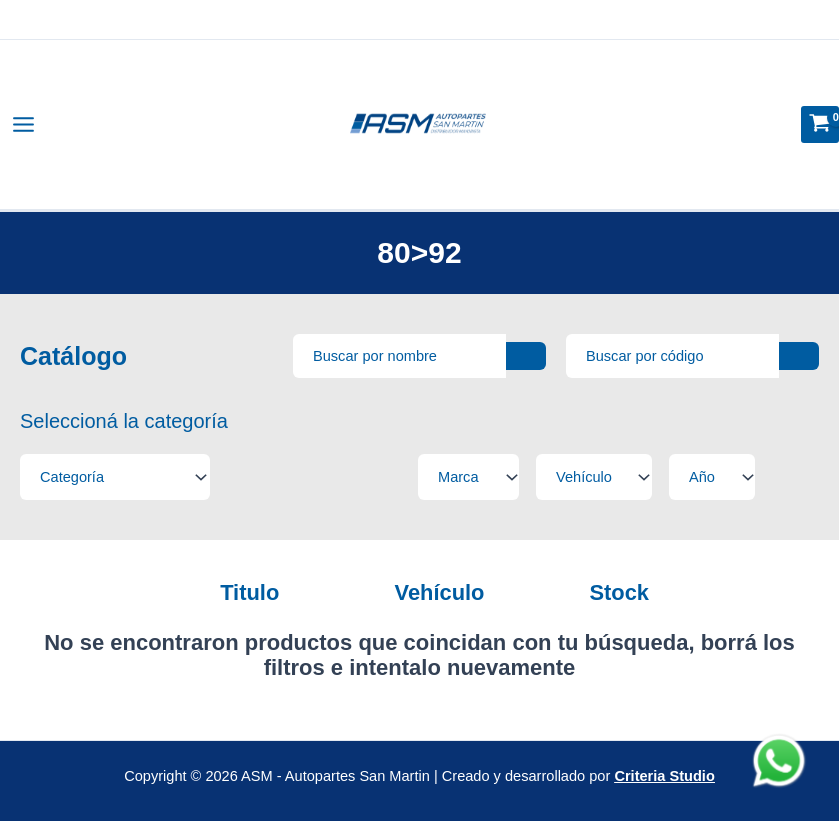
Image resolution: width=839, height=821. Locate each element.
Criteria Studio (664, 776)
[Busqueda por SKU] (672, 356)
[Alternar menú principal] (23, 124)
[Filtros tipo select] (115, 477)
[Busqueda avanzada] (399, 356)
